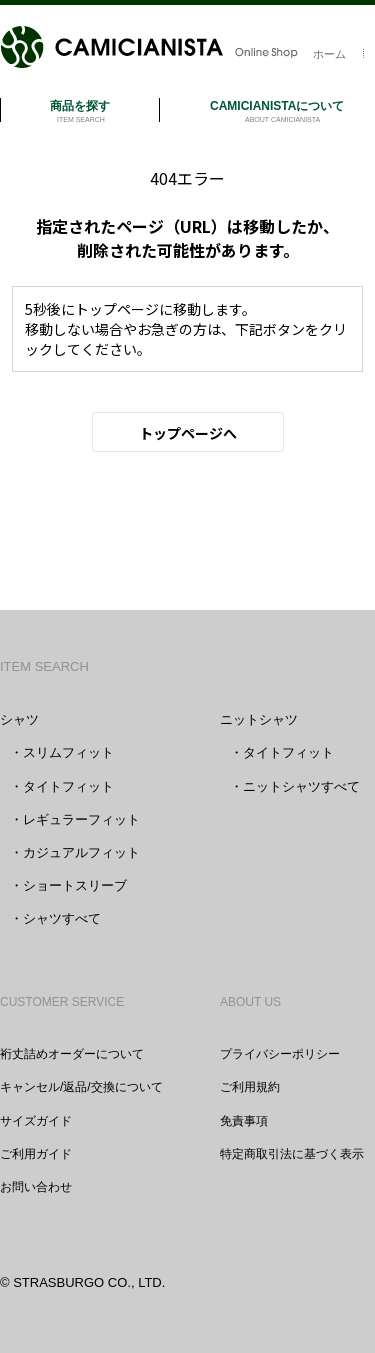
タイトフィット (68, 786)
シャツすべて (62, 918)
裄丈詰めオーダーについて (72, 1054)
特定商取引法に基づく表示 (292, 1154)
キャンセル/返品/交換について (81, 1087)
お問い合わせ (36, 1187)
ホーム (329, 54)
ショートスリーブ (75, 885)
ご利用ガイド (36, 1154)
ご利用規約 (250, 1087)
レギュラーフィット (81, 819)
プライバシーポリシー (280, 1054)
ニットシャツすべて (301, 786)
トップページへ (188, 433)
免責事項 (244, 1121)
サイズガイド (36, 1121)
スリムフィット (68, 752)
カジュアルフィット (81, 852)
